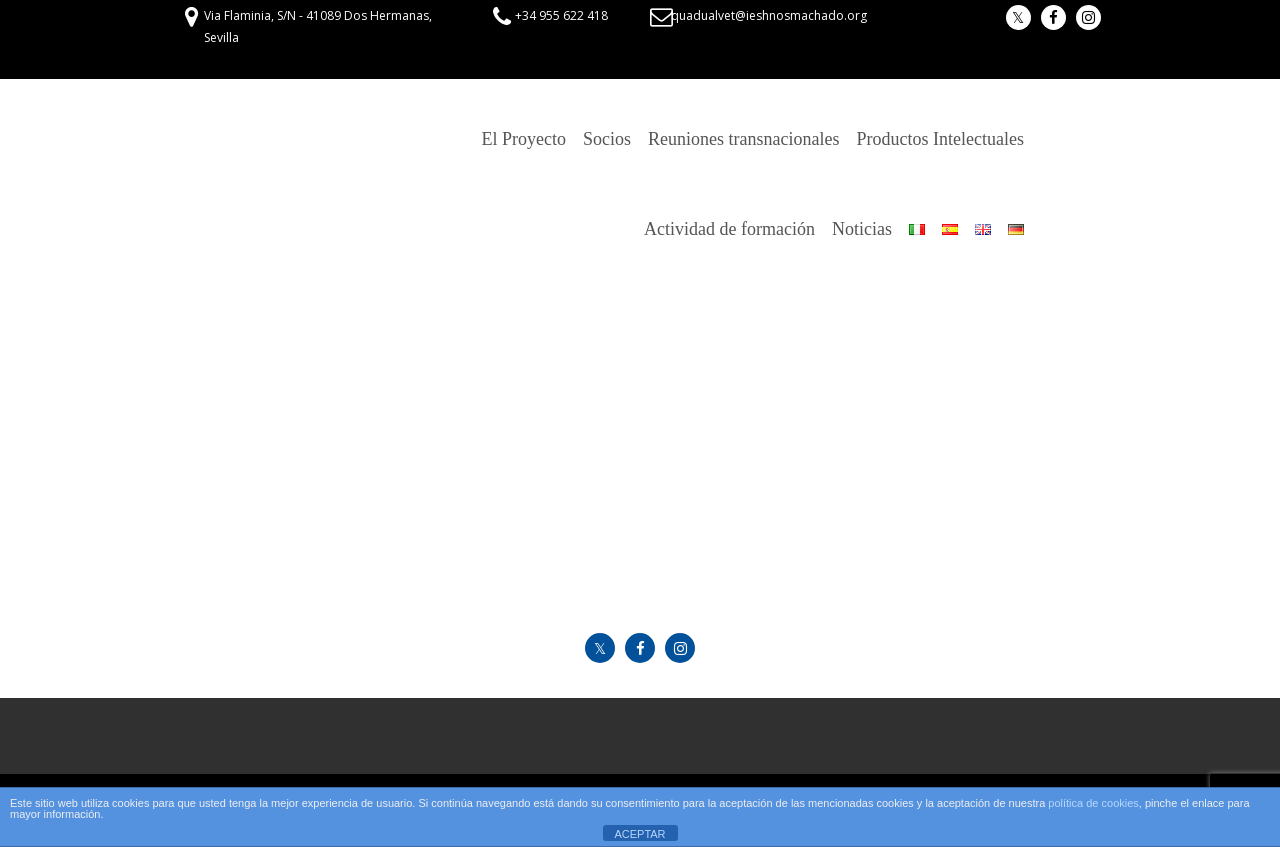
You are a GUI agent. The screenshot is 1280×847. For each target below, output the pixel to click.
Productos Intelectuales (940, 139)
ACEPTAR (639, 834)
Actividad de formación (729, 229)
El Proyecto (524, 139)
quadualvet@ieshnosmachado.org (769, 15)
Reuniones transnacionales (743, 139)
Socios (607, 139)
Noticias (862, 229)
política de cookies (1093, 803)
